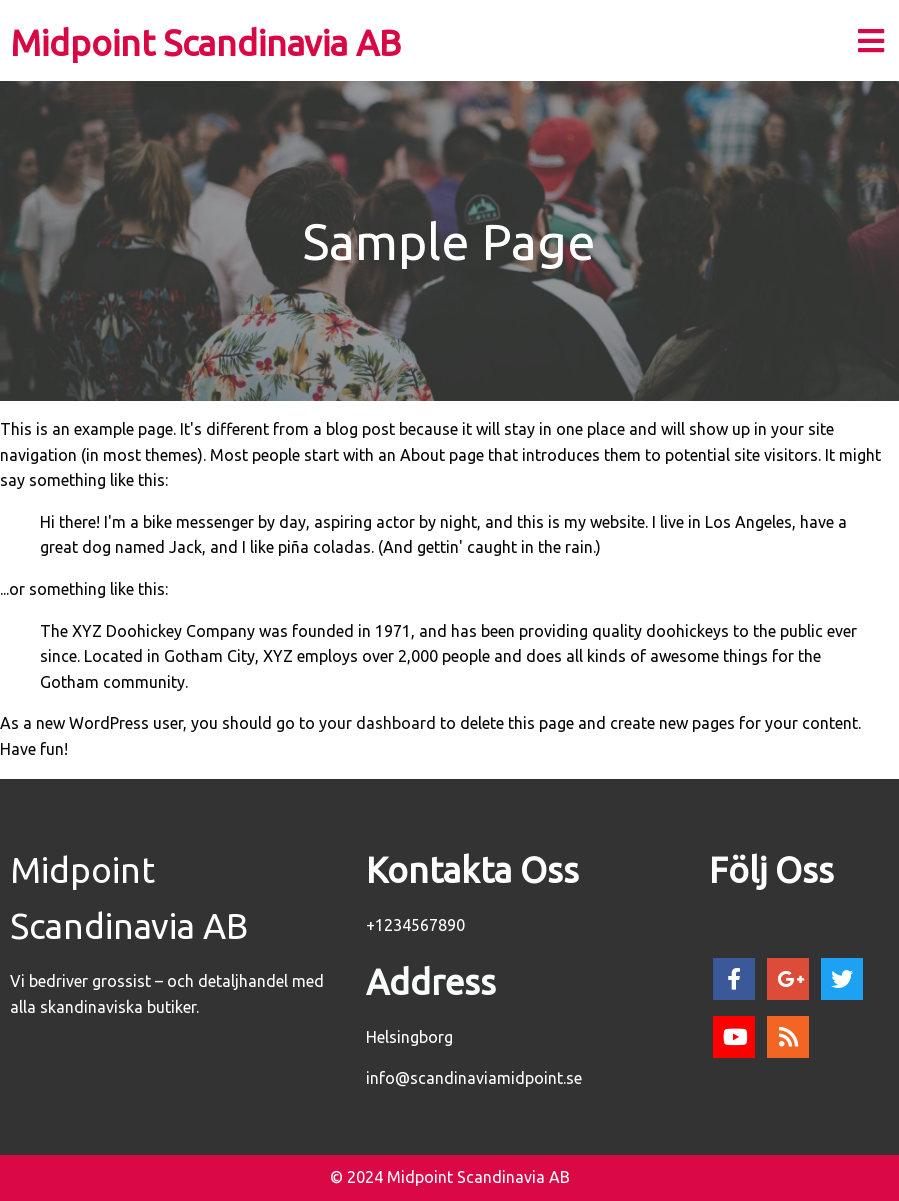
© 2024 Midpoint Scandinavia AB (450, 1177)
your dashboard (377, 723)
